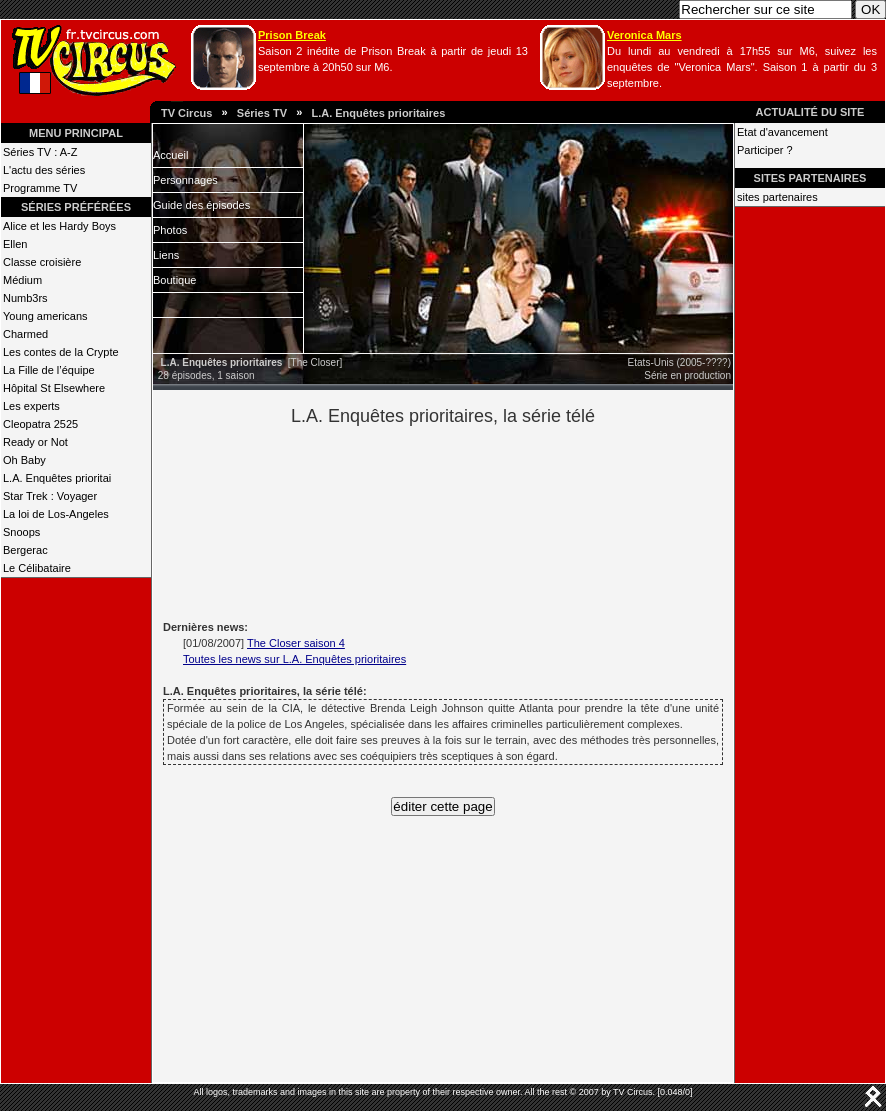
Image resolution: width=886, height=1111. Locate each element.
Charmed (25, 334)
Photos (170, 230)
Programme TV (40, 188)
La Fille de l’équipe (49, 370)
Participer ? (765, 150)
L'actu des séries (44, 170)
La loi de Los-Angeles (56, 514)
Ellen (15, 244)
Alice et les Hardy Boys (59, 226)
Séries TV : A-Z (40, 152)
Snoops (21, 532)
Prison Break (292, 35)
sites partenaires (777, 197)
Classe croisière (42, 262)
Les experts (31, 406)
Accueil (170, 155)
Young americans (45, 316)
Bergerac (25, 550)
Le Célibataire (37, 568)
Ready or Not (35, 442)
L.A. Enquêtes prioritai (57, 478)
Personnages (185, 180)
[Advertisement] (477, 520)
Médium (22, 280)
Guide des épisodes (201, 205)
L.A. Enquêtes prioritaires (378, 113)
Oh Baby (24, 460)
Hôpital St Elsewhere (54, 388)
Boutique (174, 280)
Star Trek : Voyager (50, 496)
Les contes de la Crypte (61, 352)
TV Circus (186, 113)
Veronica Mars (644, 35)
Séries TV (262, 113)
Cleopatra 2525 (40, 424)
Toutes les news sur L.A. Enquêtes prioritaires (294, 659)
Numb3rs (25, 298)
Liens (166, 255)
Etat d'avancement (782, 132)
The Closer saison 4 (296, 643)
